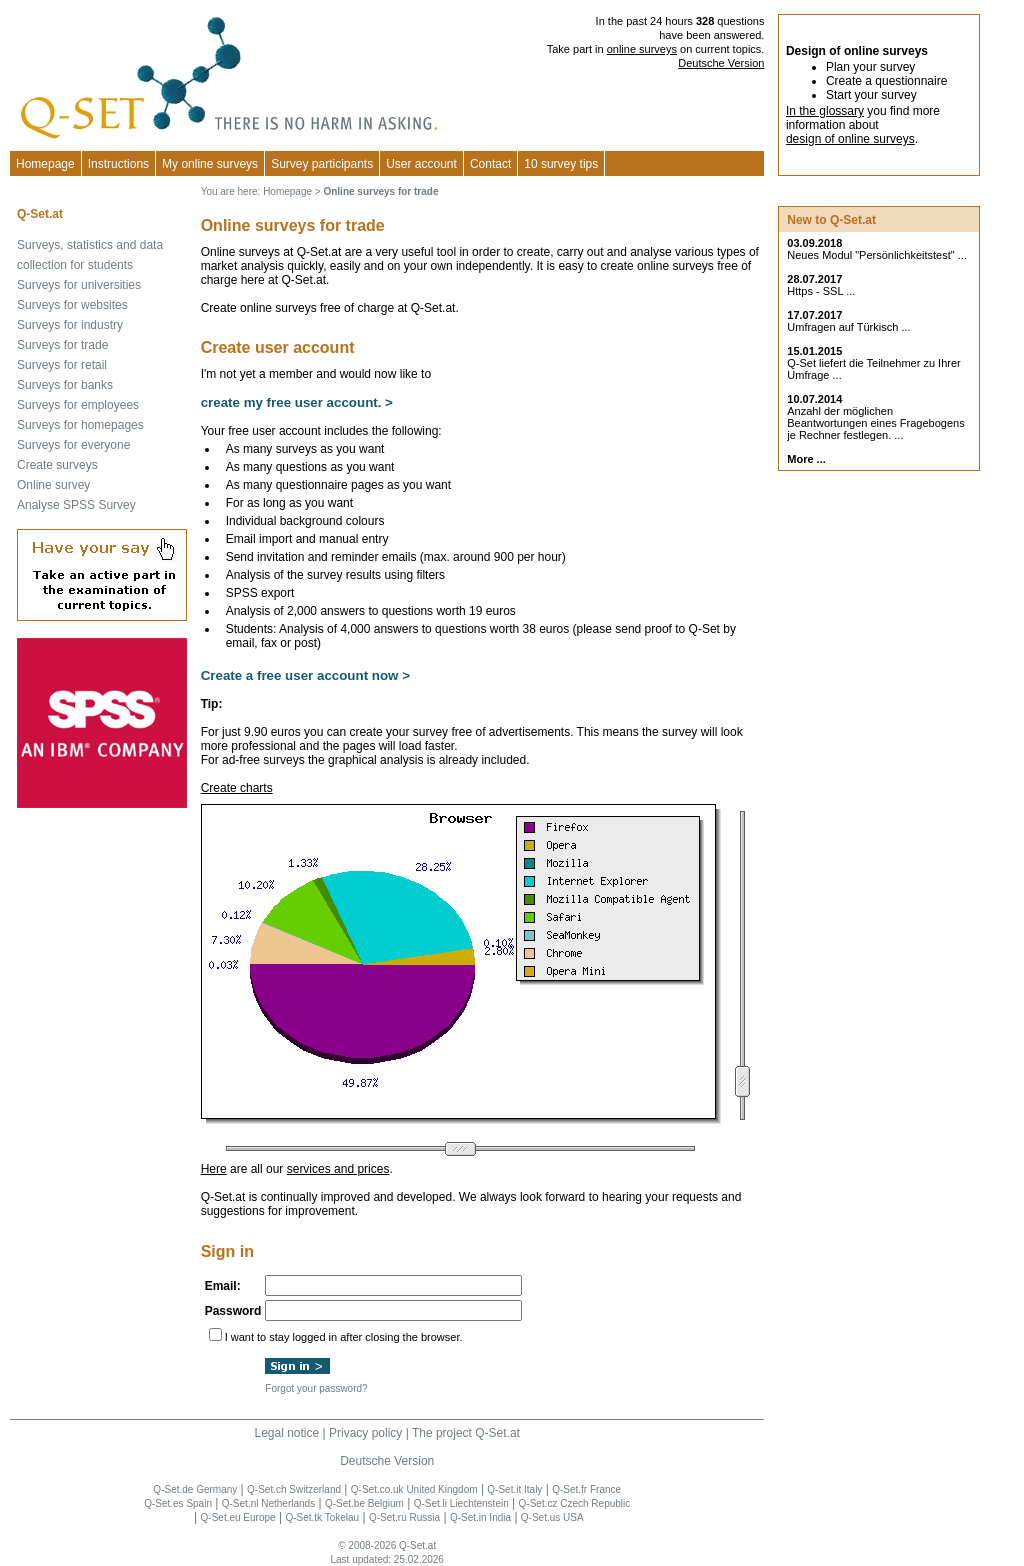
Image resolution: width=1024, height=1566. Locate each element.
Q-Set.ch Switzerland (294, 1489)
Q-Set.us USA (552, 1517)
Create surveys (57, 465)
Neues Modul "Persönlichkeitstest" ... (877, 255)
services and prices (338, 1169)
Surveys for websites (72, 305)
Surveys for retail (62, 365)
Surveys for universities (79, 285)
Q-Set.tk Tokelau (322, 1517)
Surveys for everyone (73, 445)
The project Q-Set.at (466, 1433)
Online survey (53, 485)
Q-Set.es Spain (178, 1503)
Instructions (118, 164)
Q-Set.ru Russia (404, 1517)
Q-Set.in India (480, 1517)
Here (214, 1169)
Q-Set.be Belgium (364, 1503)
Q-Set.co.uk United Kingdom (414, 1489)
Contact (490, 164)
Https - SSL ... (821, 291)
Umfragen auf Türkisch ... (848, 327)
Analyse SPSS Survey (76, 505)
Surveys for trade (62, 345)
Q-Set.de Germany (195, 1489)
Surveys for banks (65, 385)
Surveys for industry (70, 325)
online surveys (642, 49)
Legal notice (286, 1433)
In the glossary (825, 111)
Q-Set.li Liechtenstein (461, 1503)
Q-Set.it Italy (514, 1489)
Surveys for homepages (80, 425)
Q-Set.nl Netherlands (268, 1503)
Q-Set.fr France (586, 1489)
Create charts (237, 788)
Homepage (45, 164)
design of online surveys (850, 139)
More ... (806, 459)
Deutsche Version (721, 63)
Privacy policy (365, 1433)
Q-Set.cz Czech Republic (575, 1503)
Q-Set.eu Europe (238, 1517)
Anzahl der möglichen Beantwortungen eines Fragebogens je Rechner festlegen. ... (875, 423)
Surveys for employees (78, 405)
